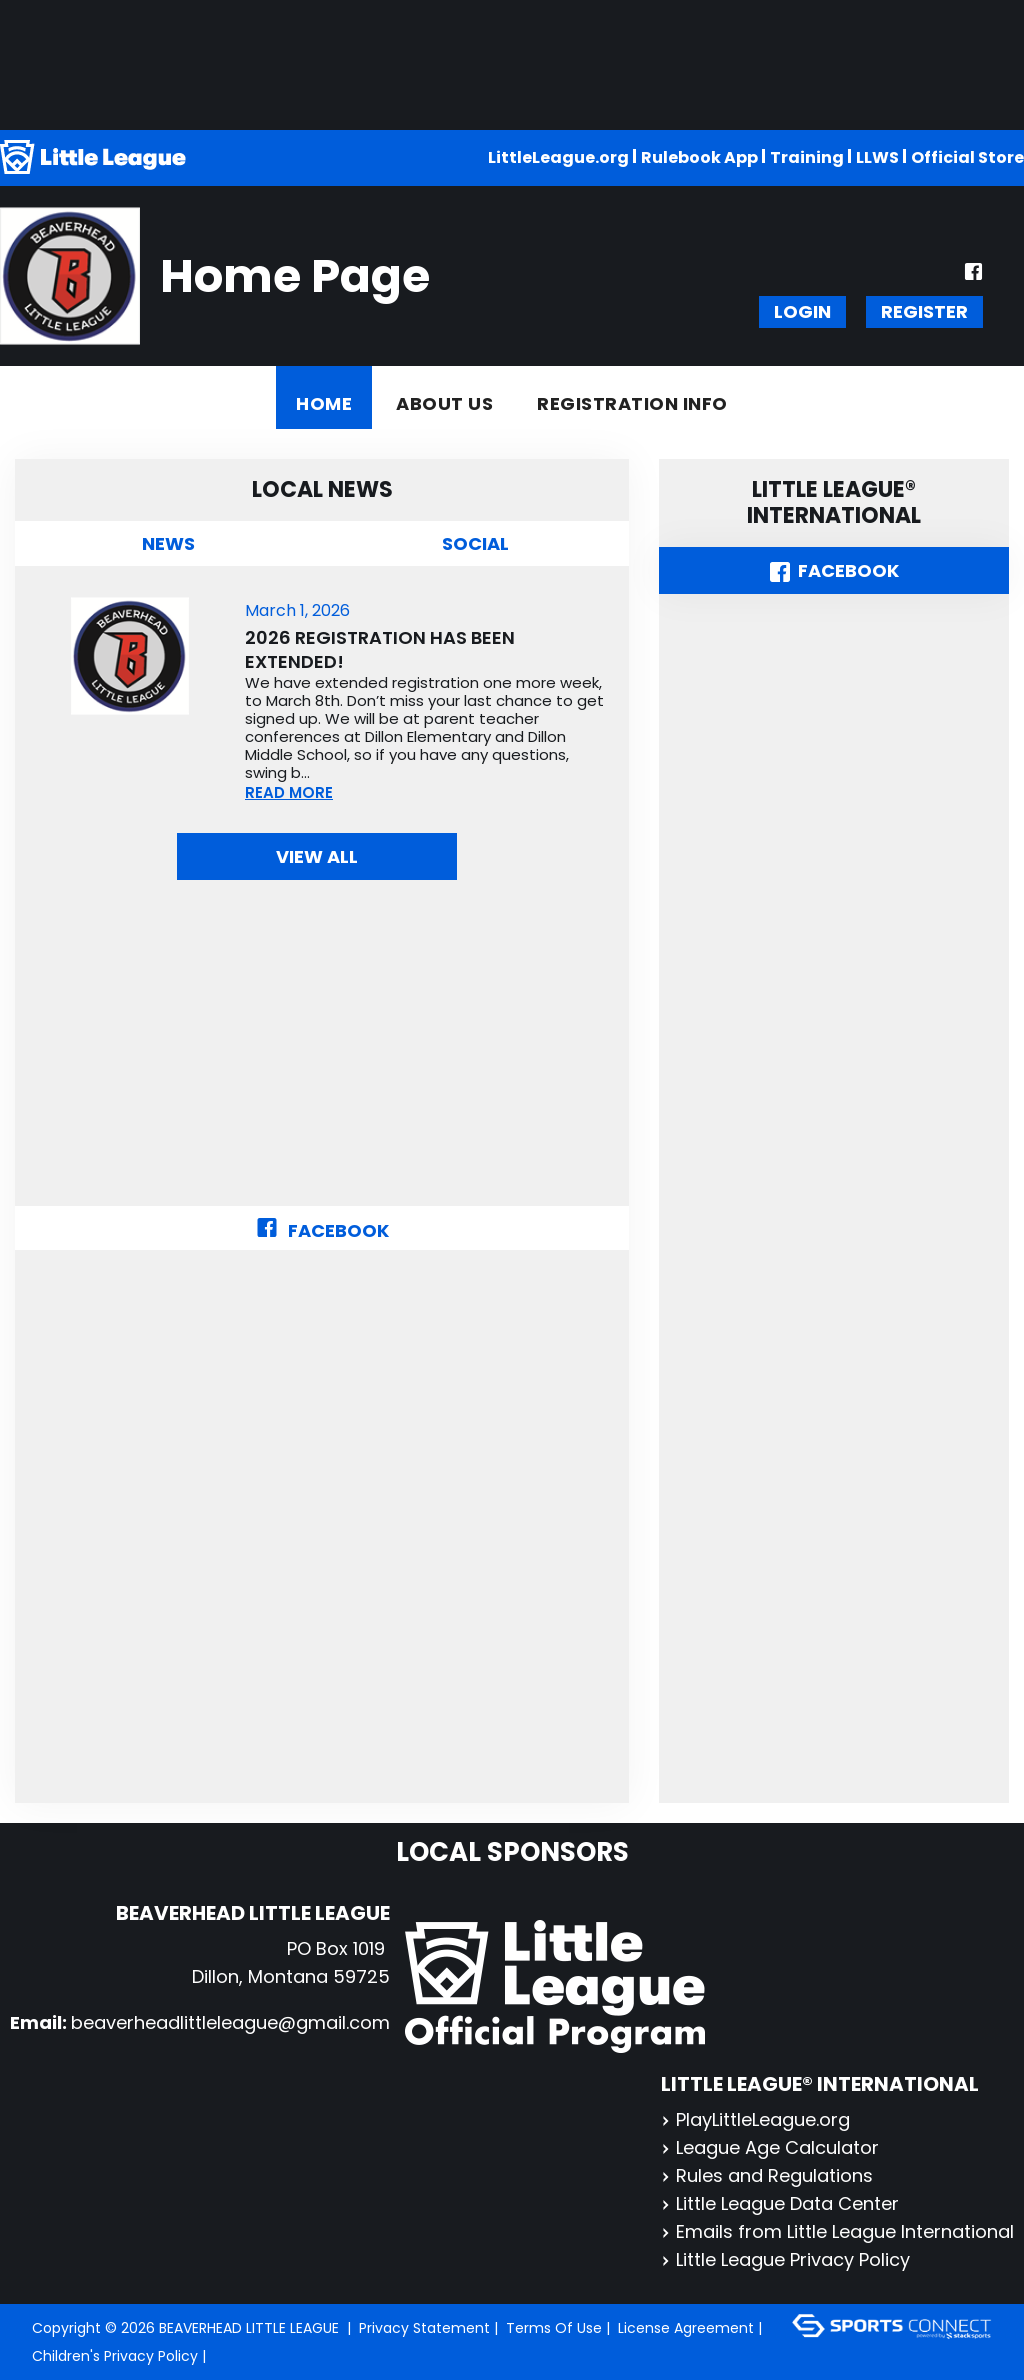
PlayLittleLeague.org (755, 2119)
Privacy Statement (424, 2328)
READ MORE (289, 792)
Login (802, 311)
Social (475, 543)
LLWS (877, 157)
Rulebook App (699, 157)
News (168, 543)
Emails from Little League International (837, 2231)
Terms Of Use (554, 2328)
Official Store (967, 157)
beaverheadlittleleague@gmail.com (230, 2022)
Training (807, 157)
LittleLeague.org (558, 157)
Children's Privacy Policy (115, 2356)
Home (324, 403)
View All (317, 856)
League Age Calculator (770, 2147)
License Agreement (686, 2328)
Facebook (322, 1230)
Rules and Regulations (767, 2175)
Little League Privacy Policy (785, 2259)
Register (924, 311)
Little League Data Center (780, 2203)
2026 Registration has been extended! (380, 650)
